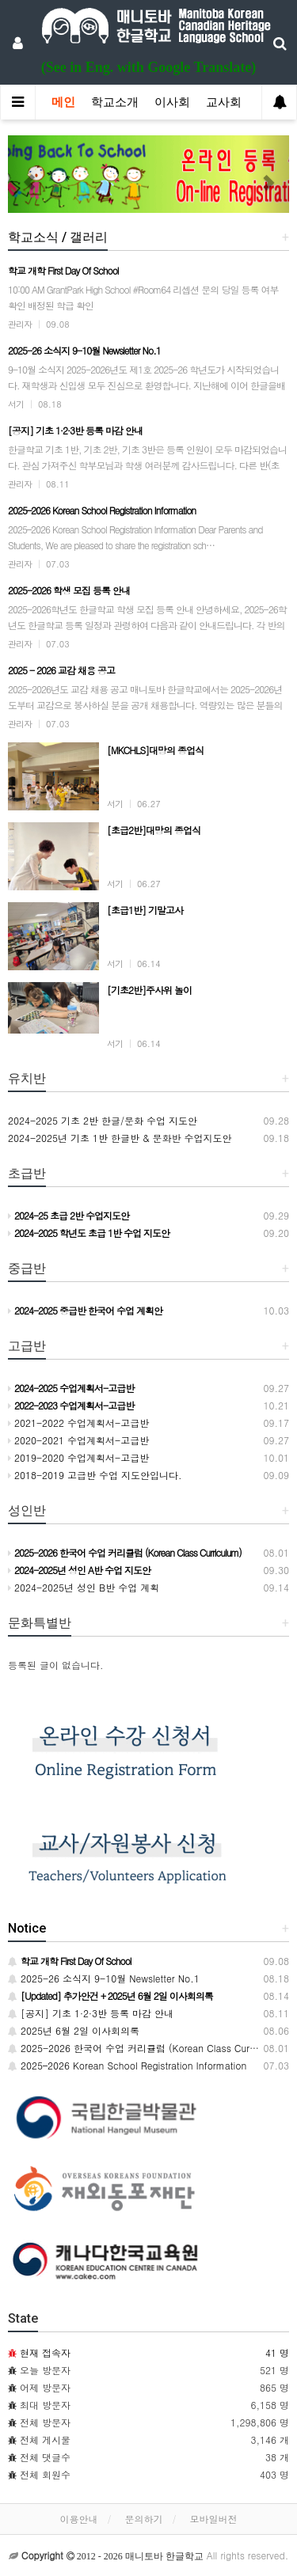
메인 (63, 102)
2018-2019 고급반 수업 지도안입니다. (95, 1474)
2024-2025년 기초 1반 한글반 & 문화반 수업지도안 (120, 1137)
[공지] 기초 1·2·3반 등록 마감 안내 (90, 2013)
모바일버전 (214, 2518)
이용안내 (78, 2518)
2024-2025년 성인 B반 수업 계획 (83, 1587)
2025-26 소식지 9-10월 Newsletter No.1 (104, 1978)
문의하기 (144, 2518)
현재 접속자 (45, 2352)
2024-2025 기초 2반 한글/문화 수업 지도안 (102, 1120)
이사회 (172, 102)
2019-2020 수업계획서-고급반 (78, 1457)
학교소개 (115, 102)
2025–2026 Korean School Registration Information (127, 2065)
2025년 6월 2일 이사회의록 (73, 2030)
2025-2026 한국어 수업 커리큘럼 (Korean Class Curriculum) (146, 2047)
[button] (29, 174)
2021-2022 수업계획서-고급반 (78, 1422)
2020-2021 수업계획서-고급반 (78, 1440)
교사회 (224, 102)
